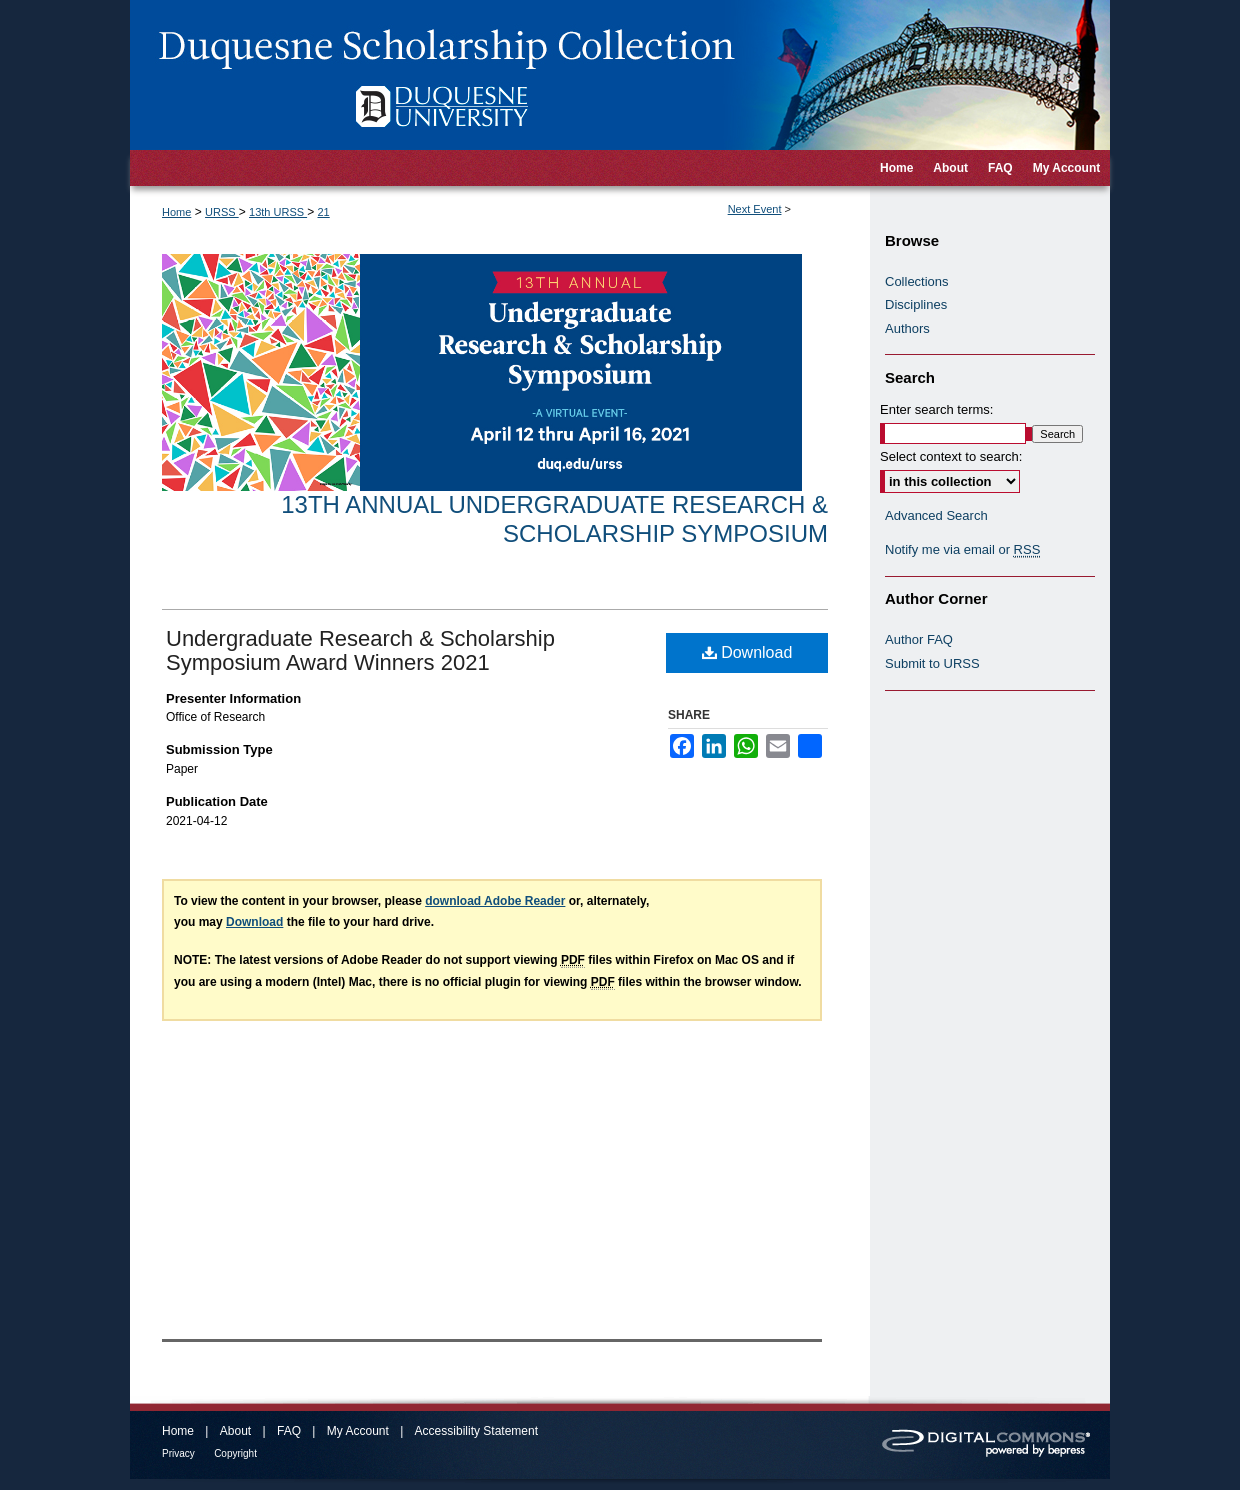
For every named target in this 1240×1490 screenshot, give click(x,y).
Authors (907, 328)
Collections (917, 281)
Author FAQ (919, 639)
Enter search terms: (936, 409)
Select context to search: (951, 456)
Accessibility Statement (476, 1431)
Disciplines (916, 304)
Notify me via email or (962, 550)
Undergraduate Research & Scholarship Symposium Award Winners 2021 (360, 650)
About (235, 1431)
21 (323, 212)
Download (747, 652)
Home (176, 212)
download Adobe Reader (495, 901)
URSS (222, 212)
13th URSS (278, 212)
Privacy (178, 1453)
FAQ (289, 1431)
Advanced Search (936, 515)
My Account (358, 1431)
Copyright (235, 1453)
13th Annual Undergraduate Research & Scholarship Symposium (554, 519)
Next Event (755, 209)
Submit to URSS (932, 663)
